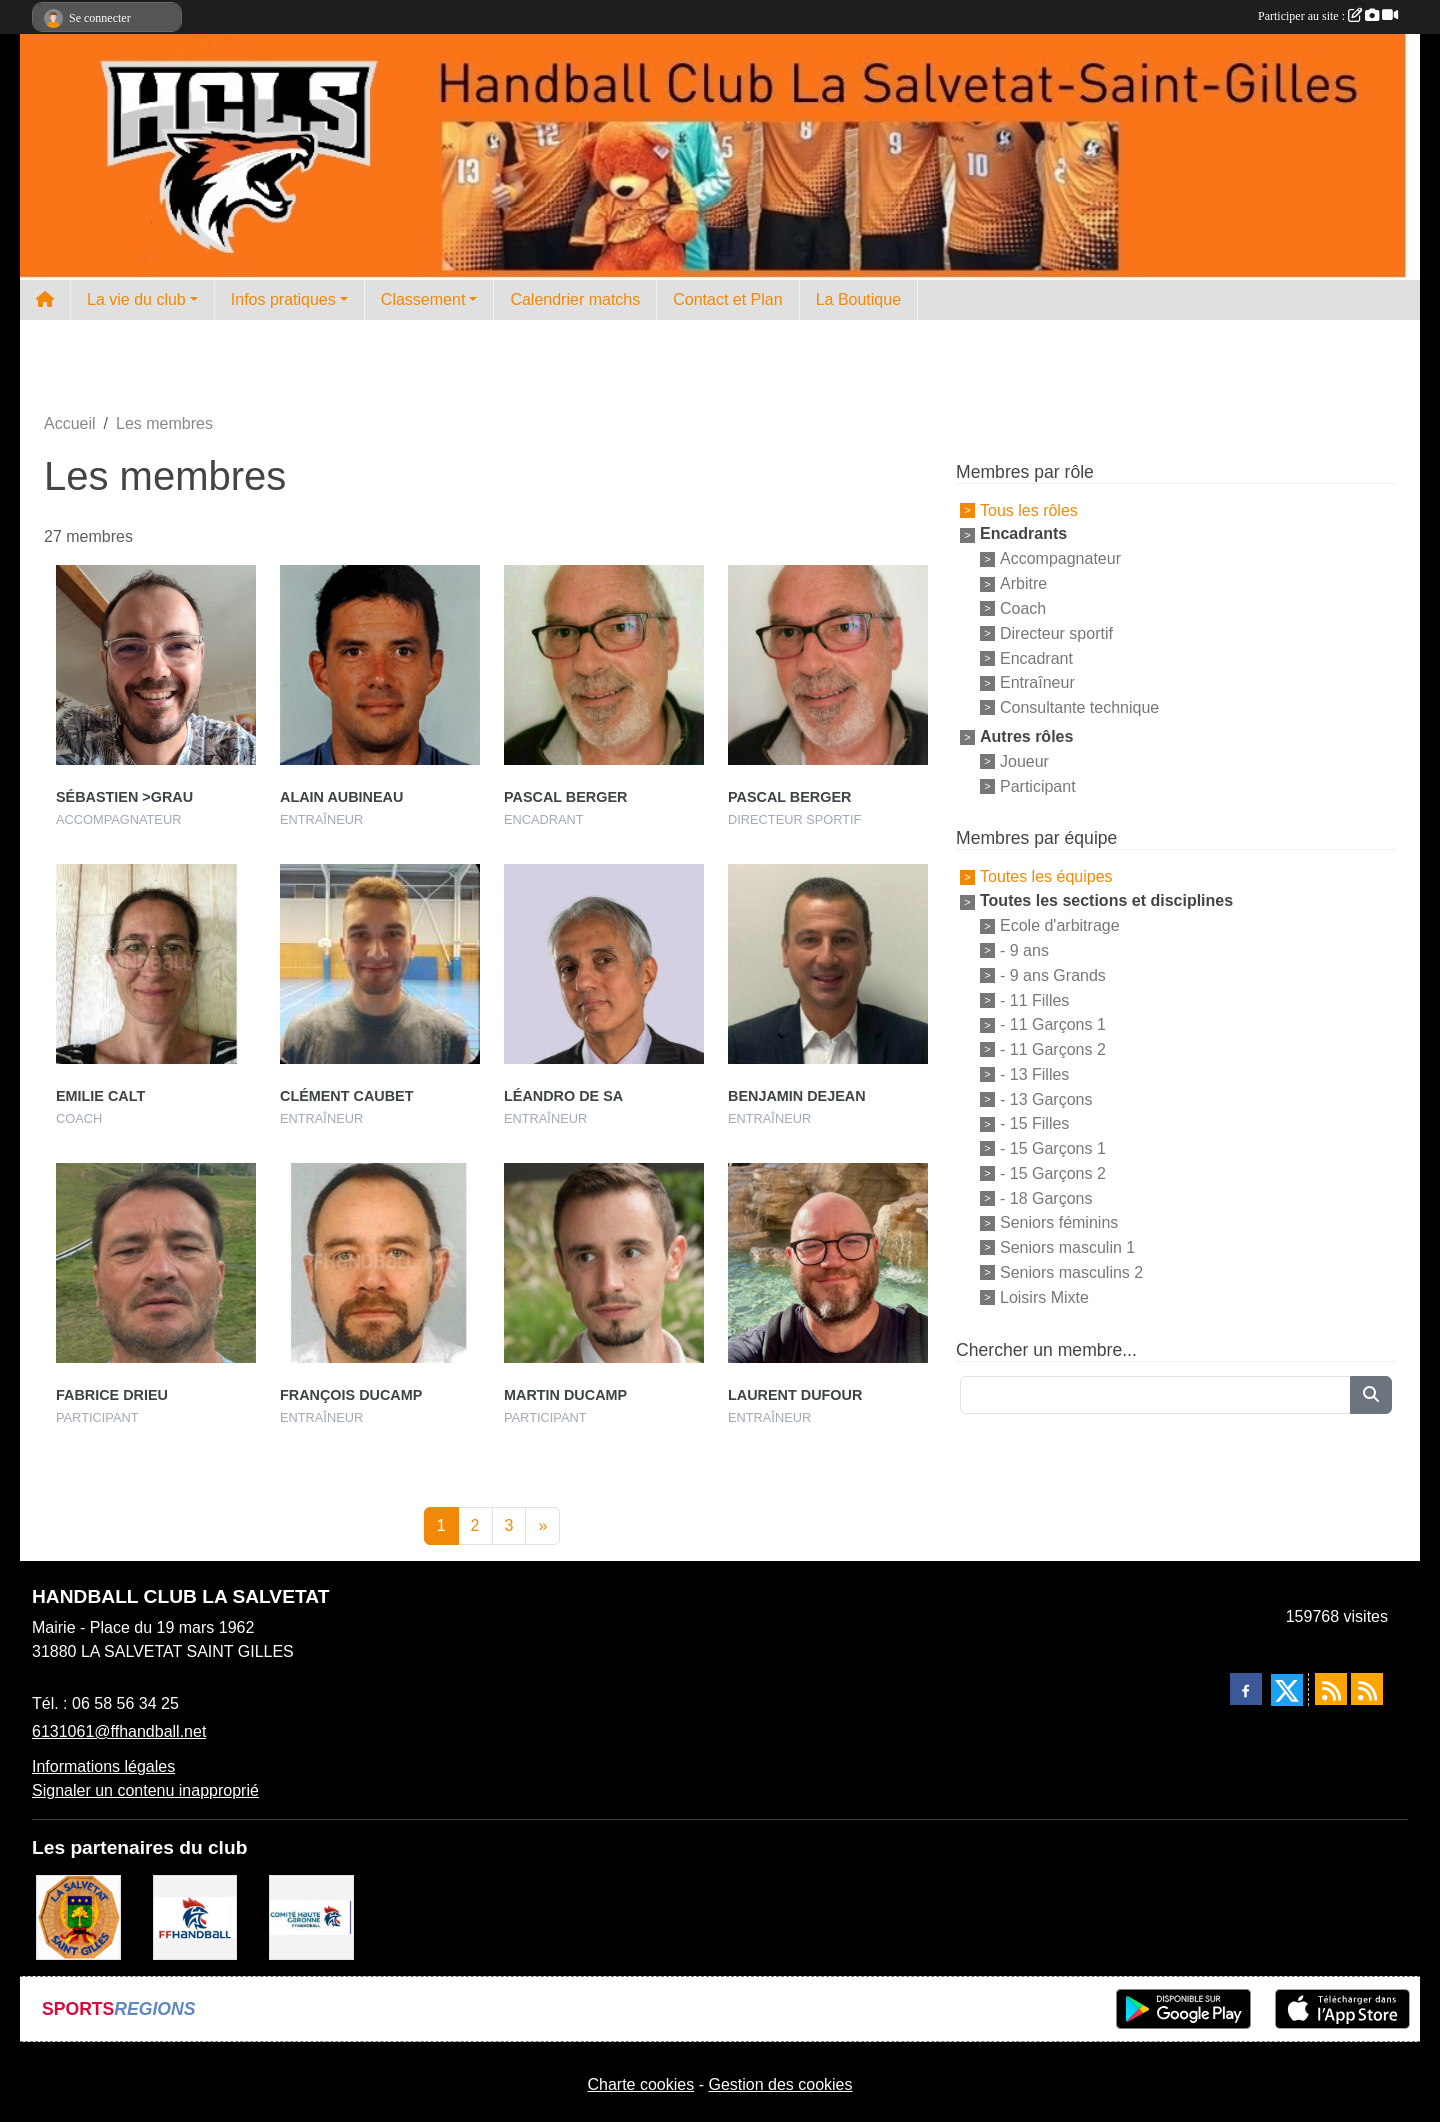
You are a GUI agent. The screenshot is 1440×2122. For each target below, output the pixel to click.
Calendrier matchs (575, 299)
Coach (1023, 608)
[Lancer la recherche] (1371, 1395)
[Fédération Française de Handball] (195, 1916)
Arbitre (1023, 583)
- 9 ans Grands (1053, 975)
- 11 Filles (1034, 999)
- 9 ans (1024, 950)
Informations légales (103, 1766)
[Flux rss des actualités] (1331, 1689)
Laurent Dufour (795, 1395)
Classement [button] (423, 299)
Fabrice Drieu (112, 1395)
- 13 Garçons (1046, 1098)
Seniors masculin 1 (1067, 1247)
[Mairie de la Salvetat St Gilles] (78, 1916)
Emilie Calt (100, 1096)
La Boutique (858, 299)
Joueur (1024, 761)
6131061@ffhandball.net (119, 1731)
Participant (1038, 785)
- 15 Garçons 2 (1053, 1173)
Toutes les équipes (1046, 876)
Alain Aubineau (341, 797)
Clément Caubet (347, 1096)
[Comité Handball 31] (311, 1916)
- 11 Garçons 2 (1053, 1049)
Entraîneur (1037, 682)
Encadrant (1036, 657)
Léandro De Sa (563, 1096)
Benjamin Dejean (797, 1096)
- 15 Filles (1034, 1123)
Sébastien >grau (124, 797)
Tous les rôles (1029, 509)
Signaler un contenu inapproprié (145, 1790)
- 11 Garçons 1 (1053, 1024)
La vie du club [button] (136, 299)
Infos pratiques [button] (283, 299)
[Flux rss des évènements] (1367, 1689)
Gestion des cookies (780, 2084)
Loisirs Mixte (1044, 1297)
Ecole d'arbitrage (1060, 925)
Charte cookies (640, 2084)
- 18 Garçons (1046, 1197)
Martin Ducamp (565, 1395)
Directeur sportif (1056, 633)
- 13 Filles (1034, 1074)
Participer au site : (1328, 16)
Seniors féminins (1059, 1222)
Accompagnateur (1060, 558)
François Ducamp (351, 1395)
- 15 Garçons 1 (1053, 1148)
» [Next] (542, 1525)
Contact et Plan (727, 299)
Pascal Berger (565, 797)
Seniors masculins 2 (1071, 1272)
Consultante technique (1079, 707)
